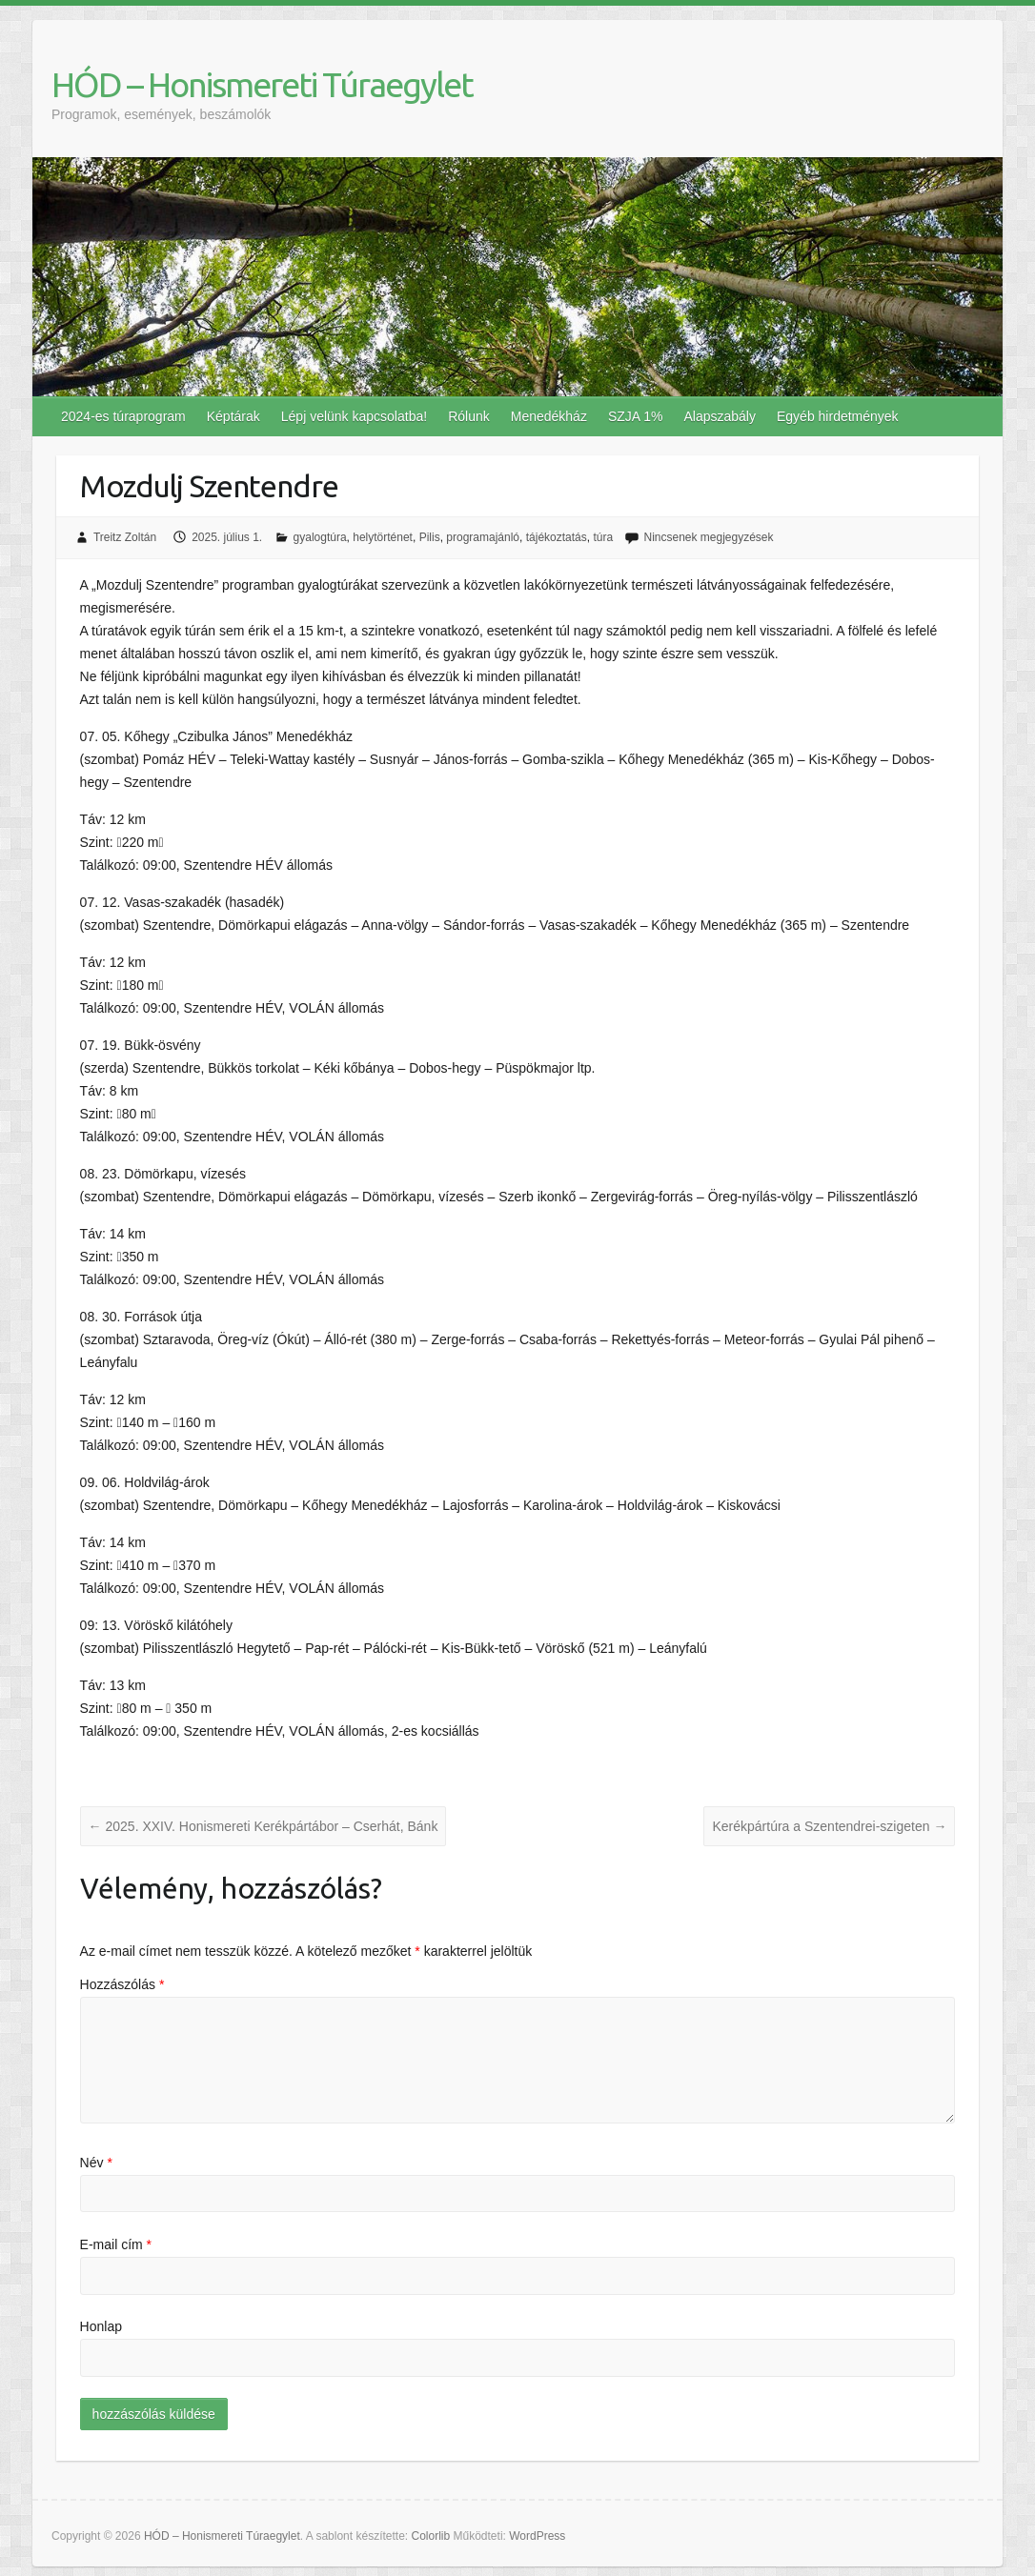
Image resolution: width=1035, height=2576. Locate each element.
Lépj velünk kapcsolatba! (354, 416)
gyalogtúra (320, 537)
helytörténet (383, 537)
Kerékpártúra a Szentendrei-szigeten (829, 1826)
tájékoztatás (556, 537)
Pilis (429, 537)
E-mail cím (116, 2244)
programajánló (482, 537)
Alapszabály (719, 416)
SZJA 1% (635, 416)
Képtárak (233, 416)
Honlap (101, 2326)
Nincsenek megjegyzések (708, 537)
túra (603, 537)
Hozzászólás (122, 1984)
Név (96, 2162)
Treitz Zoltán (124, 537)
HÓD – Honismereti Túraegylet (262, 84)
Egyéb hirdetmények (838, 416)
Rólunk (469, 416)
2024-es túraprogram (123, 416)
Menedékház (549, 416)
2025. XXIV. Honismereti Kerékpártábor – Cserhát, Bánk (263, 1826)
